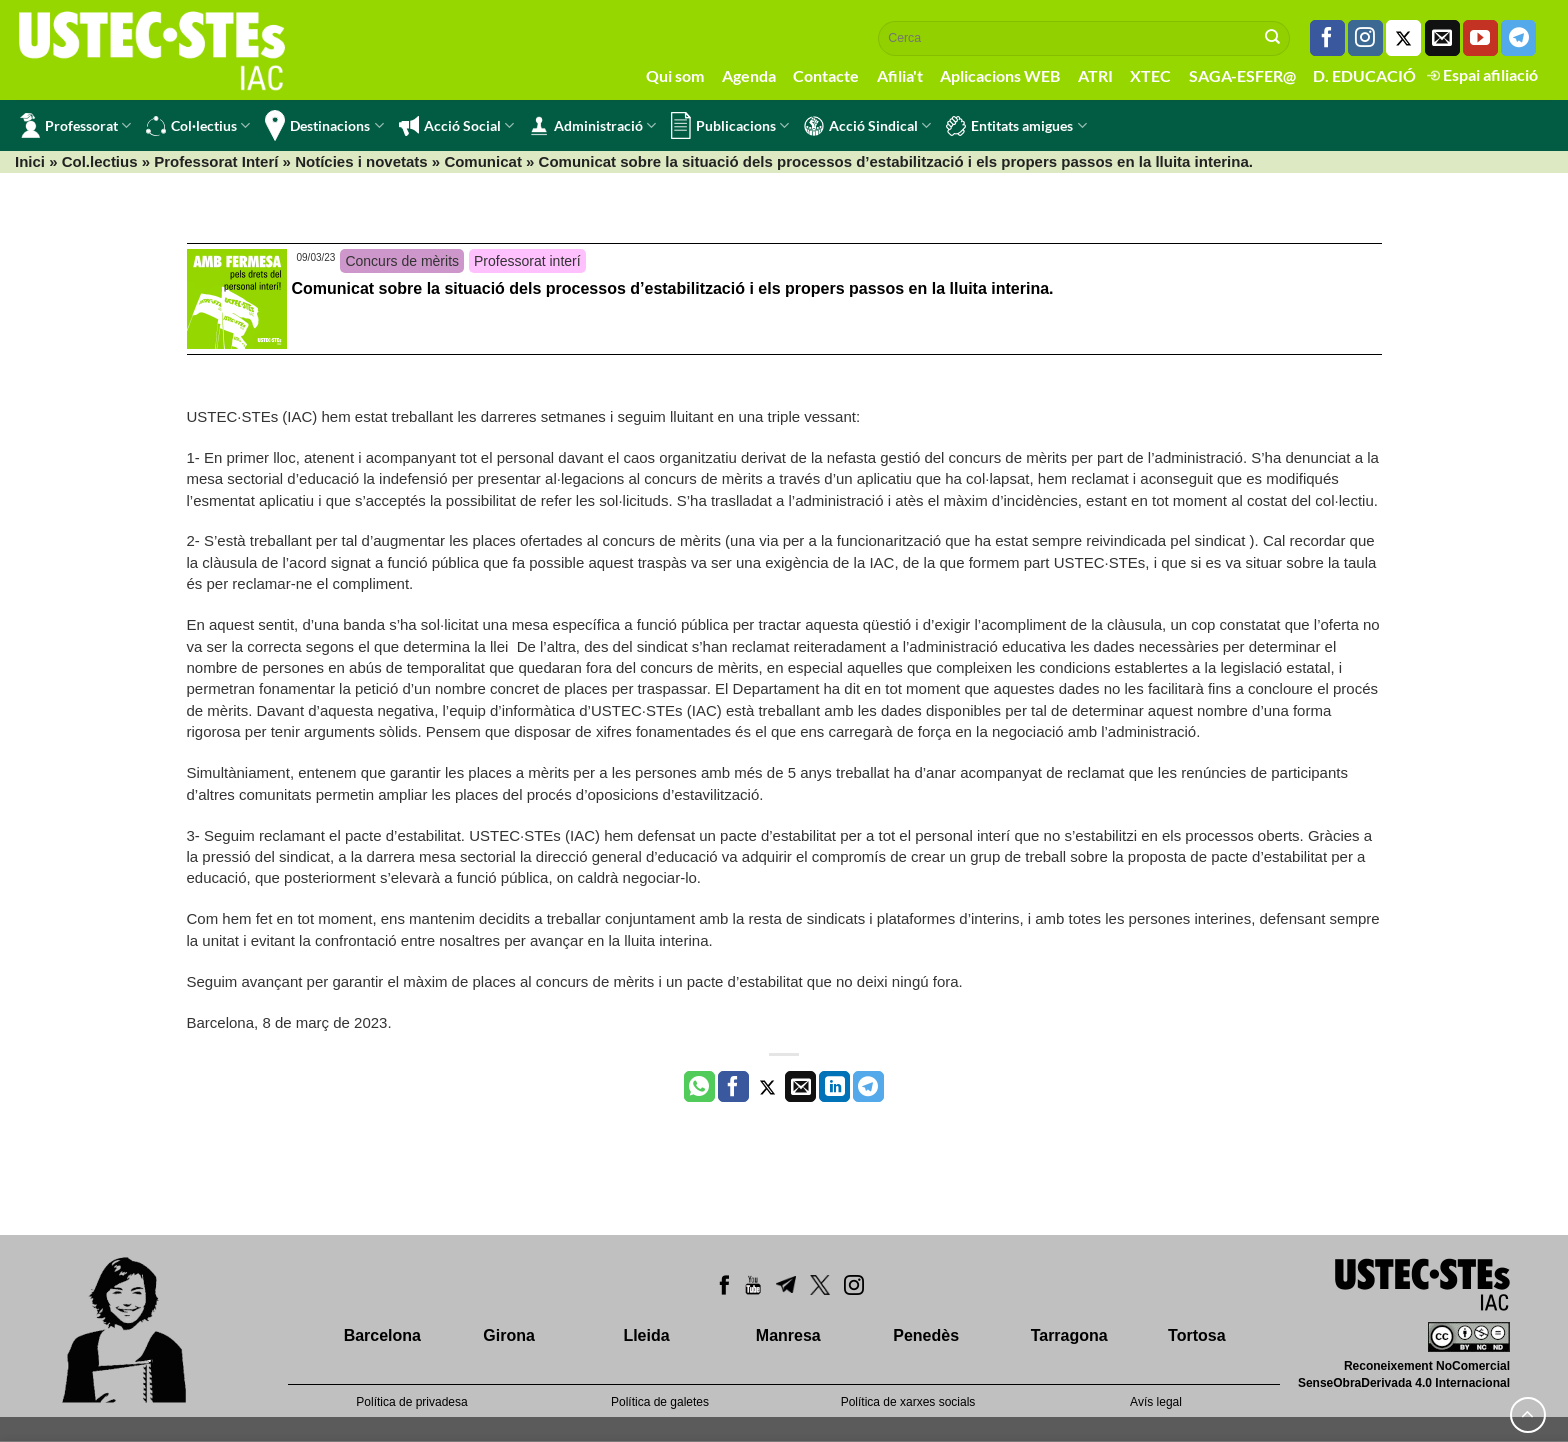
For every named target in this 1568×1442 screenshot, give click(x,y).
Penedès (926, 1335)
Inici (30, 161)
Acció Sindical (867, 126)
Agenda (749, 75)
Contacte (826, 75)
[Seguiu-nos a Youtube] (1480, 38)
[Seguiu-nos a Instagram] (1365, 38)
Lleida (646, 1335)
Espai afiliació (1482, 74)
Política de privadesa (411, 1402)
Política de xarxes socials (908, 1402)
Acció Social (456, 126)
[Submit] (1273, 38)
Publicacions (730, 125)
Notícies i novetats (361, 161)
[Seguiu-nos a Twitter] (1403, 38)
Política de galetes (660, 1402)
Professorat (75, 125)
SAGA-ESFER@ (1242, 75)
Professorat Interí (216, 161)
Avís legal (1156, 1402)
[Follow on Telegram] (1518, 38)
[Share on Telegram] (868, 1087)
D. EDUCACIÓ (1364, 75)
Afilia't (900, 75)
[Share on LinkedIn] (834, 1087)
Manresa (788, 1335)
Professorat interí (527, 261)
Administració (592, 126)
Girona (509, 1335)
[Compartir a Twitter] (767, 1087)
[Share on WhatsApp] (699, 1087)
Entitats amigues (1016, 126)
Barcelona (382, 1335)
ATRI (1095, 75)
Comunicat (483, 161)
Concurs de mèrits (402, 261)
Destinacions (324, 125)
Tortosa (1196, 1335)
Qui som (675, 75)
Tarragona (1069, 1335)
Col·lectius (198, 126)
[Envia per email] (800, 1087)
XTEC (1150, 75)
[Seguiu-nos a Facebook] (1327, 38)
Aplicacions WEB (1000, 75)
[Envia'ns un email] (1442, 38)
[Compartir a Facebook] (733, 1087)
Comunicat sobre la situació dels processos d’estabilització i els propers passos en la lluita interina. (673, 288)
